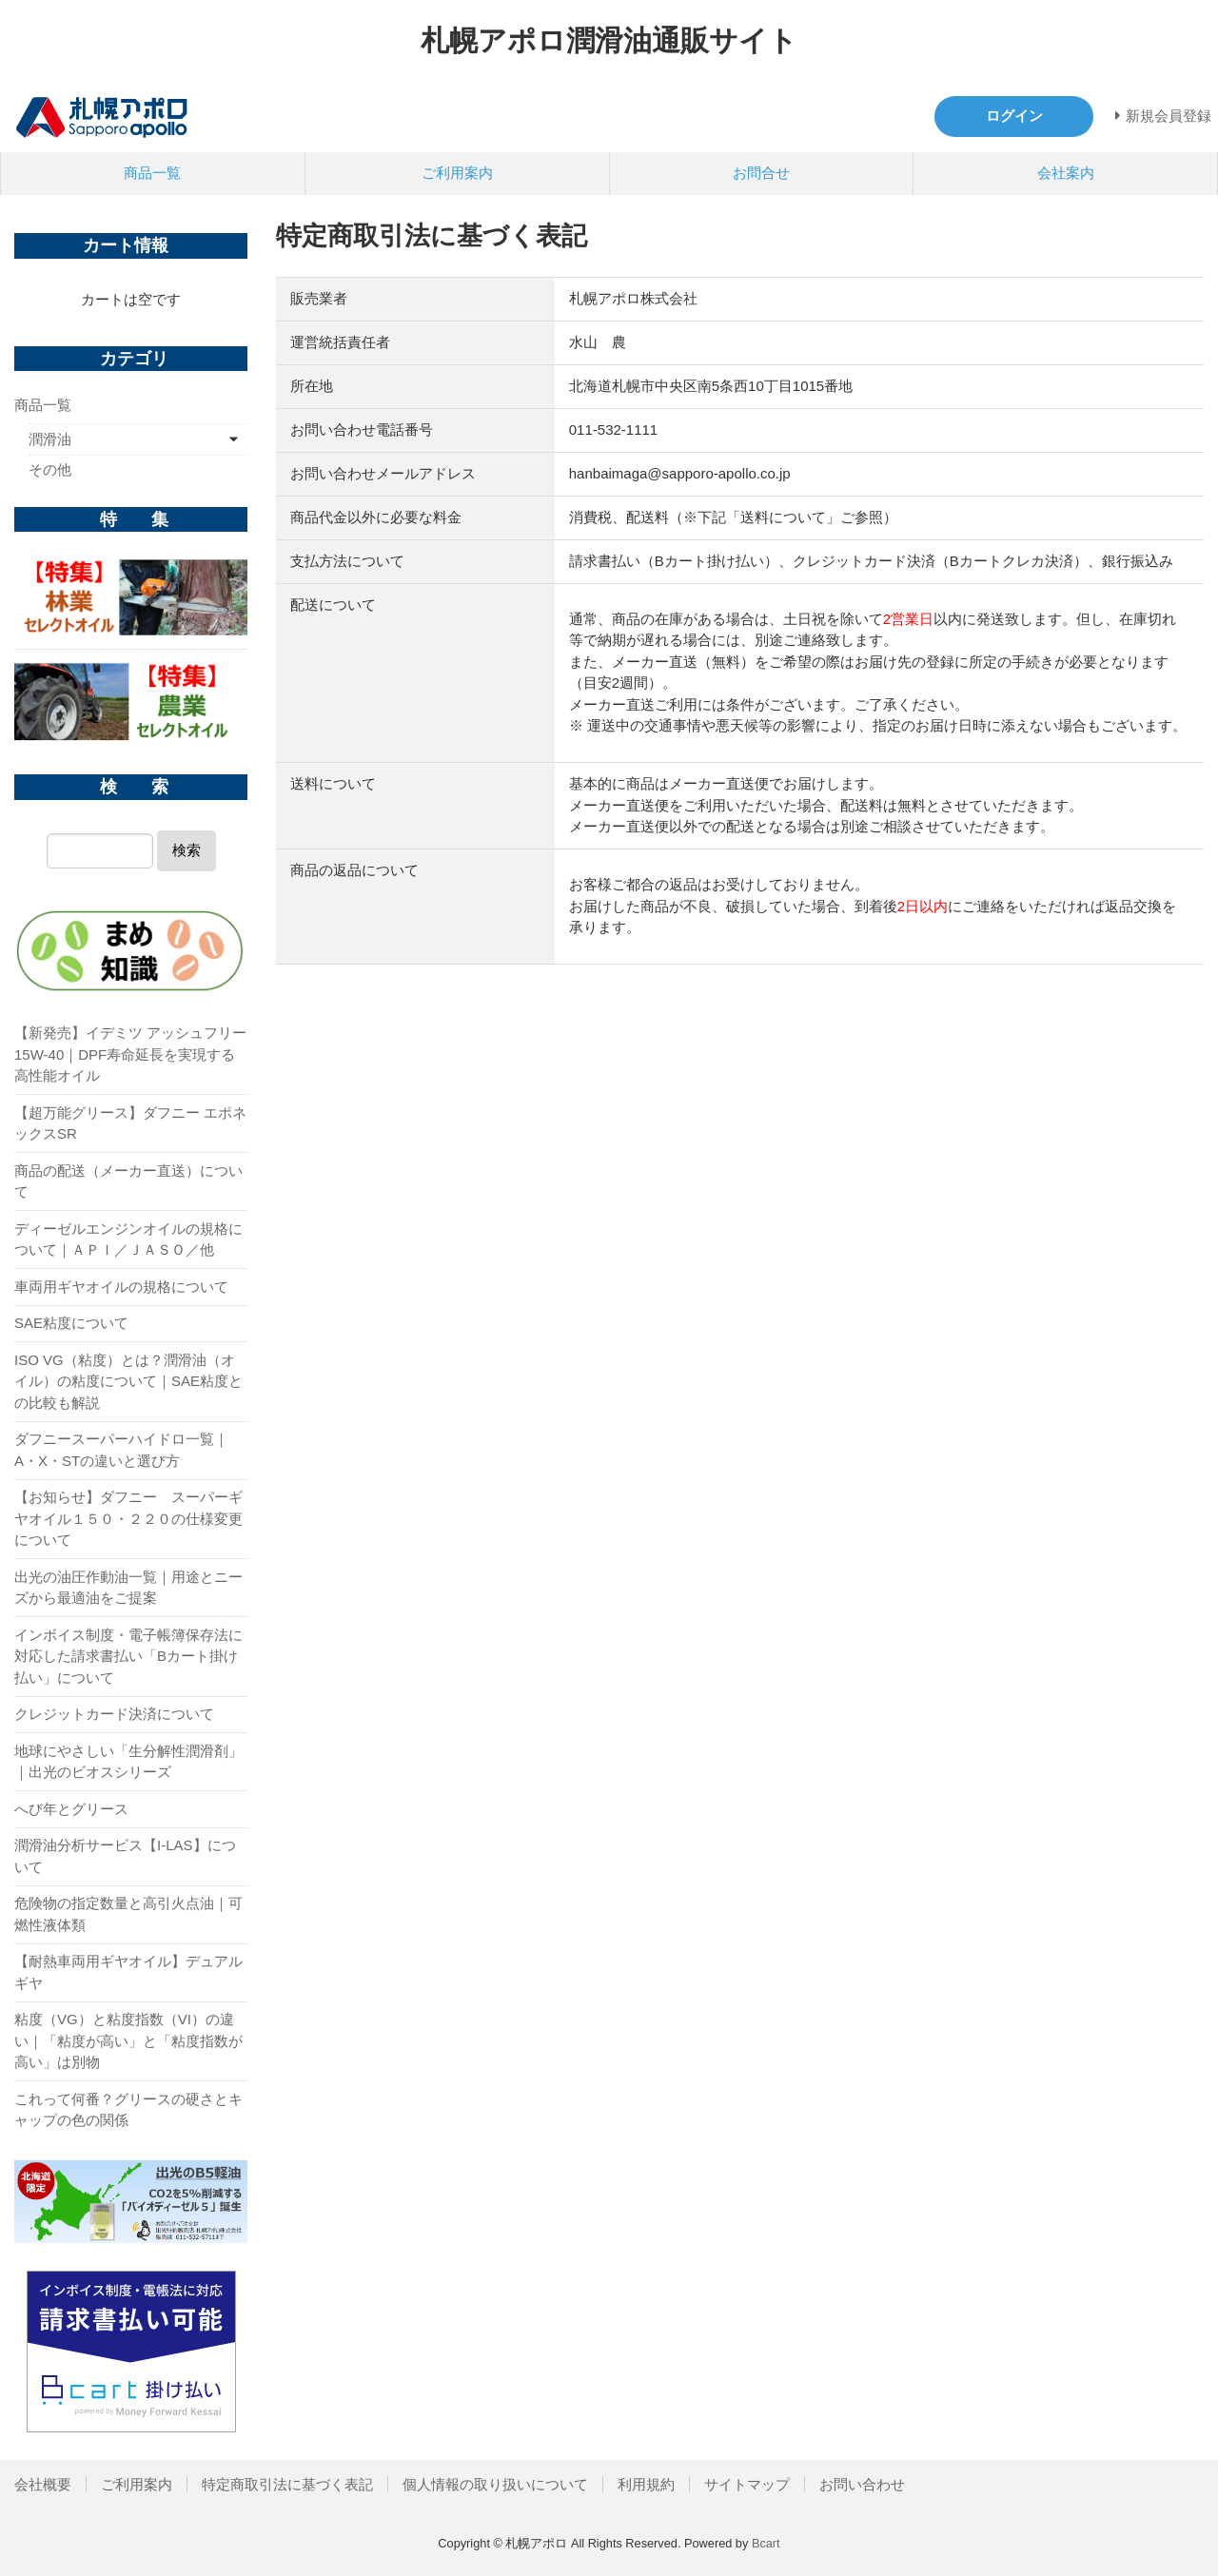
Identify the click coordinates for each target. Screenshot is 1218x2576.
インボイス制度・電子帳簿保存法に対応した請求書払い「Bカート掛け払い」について (128, 1656)
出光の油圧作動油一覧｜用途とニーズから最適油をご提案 (128, 1588)
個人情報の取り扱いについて (495, 2484)
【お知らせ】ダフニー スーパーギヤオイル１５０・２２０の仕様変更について (128, 1518)
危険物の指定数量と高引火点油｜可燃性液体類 (128, 1914)
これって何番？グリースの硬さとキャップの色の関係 (128, 2110)
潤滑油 (50, 439)
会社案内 (1065, 173)
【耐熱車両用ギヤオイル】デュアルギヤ (128, 1972)
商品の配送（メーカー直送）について (128, 1181)
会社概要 (42, 2484)
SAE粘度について (71, 1323)
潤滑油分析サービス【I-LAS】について (125, 1856)
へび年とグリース (71, 1809)
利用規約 (646, 2484)
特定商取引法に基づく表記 (287, 2484)
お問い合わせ (862, 2484)
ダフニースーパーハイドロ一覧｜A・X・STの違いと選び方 (121, 1450)
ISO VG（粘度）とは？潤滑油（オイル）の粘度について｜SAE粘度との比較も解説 (128, 1381)
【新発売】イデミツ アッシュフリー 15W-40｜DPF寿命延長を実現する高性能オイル (130, 1054)
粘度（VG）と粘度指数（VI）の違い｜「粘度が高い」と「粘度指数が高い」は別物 (128, 2040)
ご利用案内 (457, 173)
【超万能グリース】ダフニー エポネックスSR (130, 1123)
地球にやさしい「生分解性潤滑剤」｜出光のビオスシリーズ (128, 1762)
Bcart (766, 2543)
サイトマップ (747, 2484)
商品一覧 (152, 173)
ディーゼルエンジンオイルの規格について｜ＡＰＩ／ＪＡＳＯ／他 (128, 1239)
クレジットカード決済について (114, 1714)
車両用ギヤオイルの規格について (121, 1286)
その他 (50, 469)
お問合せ (761, 173)
